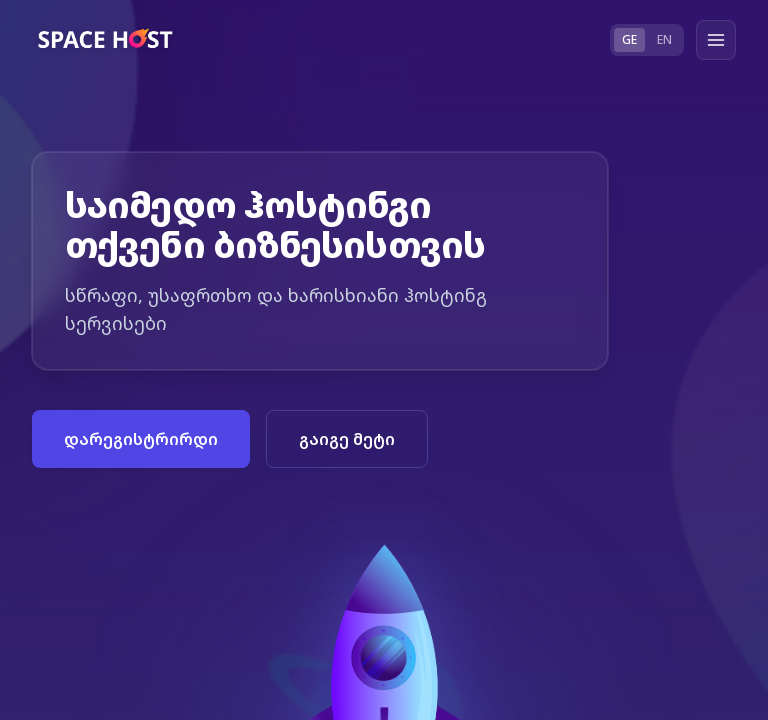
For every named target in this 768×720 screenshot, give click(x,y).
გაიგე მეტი (347, 439)
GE (629, 39)
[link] (108, 40)
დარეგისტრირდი (141, 439)
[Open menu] (716, 40)
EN (664, 39)
